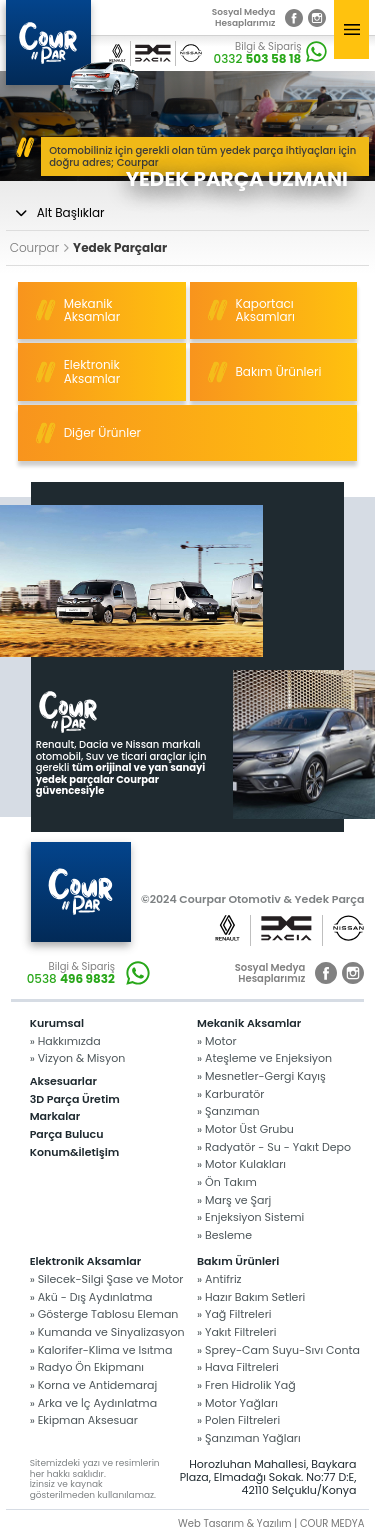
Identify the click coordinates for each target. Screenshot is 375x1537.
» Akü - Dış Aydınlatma (91, 1297)
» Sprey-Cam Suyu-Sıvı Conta (278, 1350)
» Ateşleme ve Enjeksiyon (264, 1058)
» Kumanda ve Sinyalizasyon (107, 1332)
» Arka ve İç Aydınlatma (94, 1403)
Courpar (39, 248)
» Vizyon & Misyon (78, 1058)
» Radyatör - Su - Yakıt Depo (274, 1147)
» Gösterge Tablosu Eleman (104, 1314)
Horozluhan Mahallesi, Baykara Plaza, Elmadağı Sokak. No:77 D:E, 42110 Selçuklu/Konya (268, 1477)
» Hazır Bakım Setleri (251, 1297)
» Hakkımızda (65, 1041)
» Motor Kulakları (241, 1164)
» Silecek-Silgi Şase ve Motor (107, 1279)
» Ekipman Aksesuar (84, 1420)
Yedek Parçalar (120, 248)
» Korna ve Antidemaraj (94, 1385)
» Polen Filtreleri (238, 1420)
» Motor (217, 1041)
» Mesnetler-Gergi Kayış (261, 1076)
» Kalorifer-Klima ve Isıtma (101, 1350)
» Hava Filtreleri (238, 1367)
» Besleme (224, 1235)
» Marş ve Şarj (234, 1200)
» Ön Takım (227, 1182)
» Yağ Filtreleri (234, 1314)
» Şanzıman (228, 1111)
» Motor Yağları (237, 1403)
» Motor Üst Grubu (245, 1129)
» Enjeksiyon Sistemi (250, 1217)
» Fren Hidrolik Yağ (246, 1385)
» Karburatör (230, 1094)
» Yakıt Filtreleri (236, 1332)
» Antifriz (219, 1279)
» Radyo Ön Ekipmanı (87, 1367)
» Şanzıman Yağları (249, 1438)
